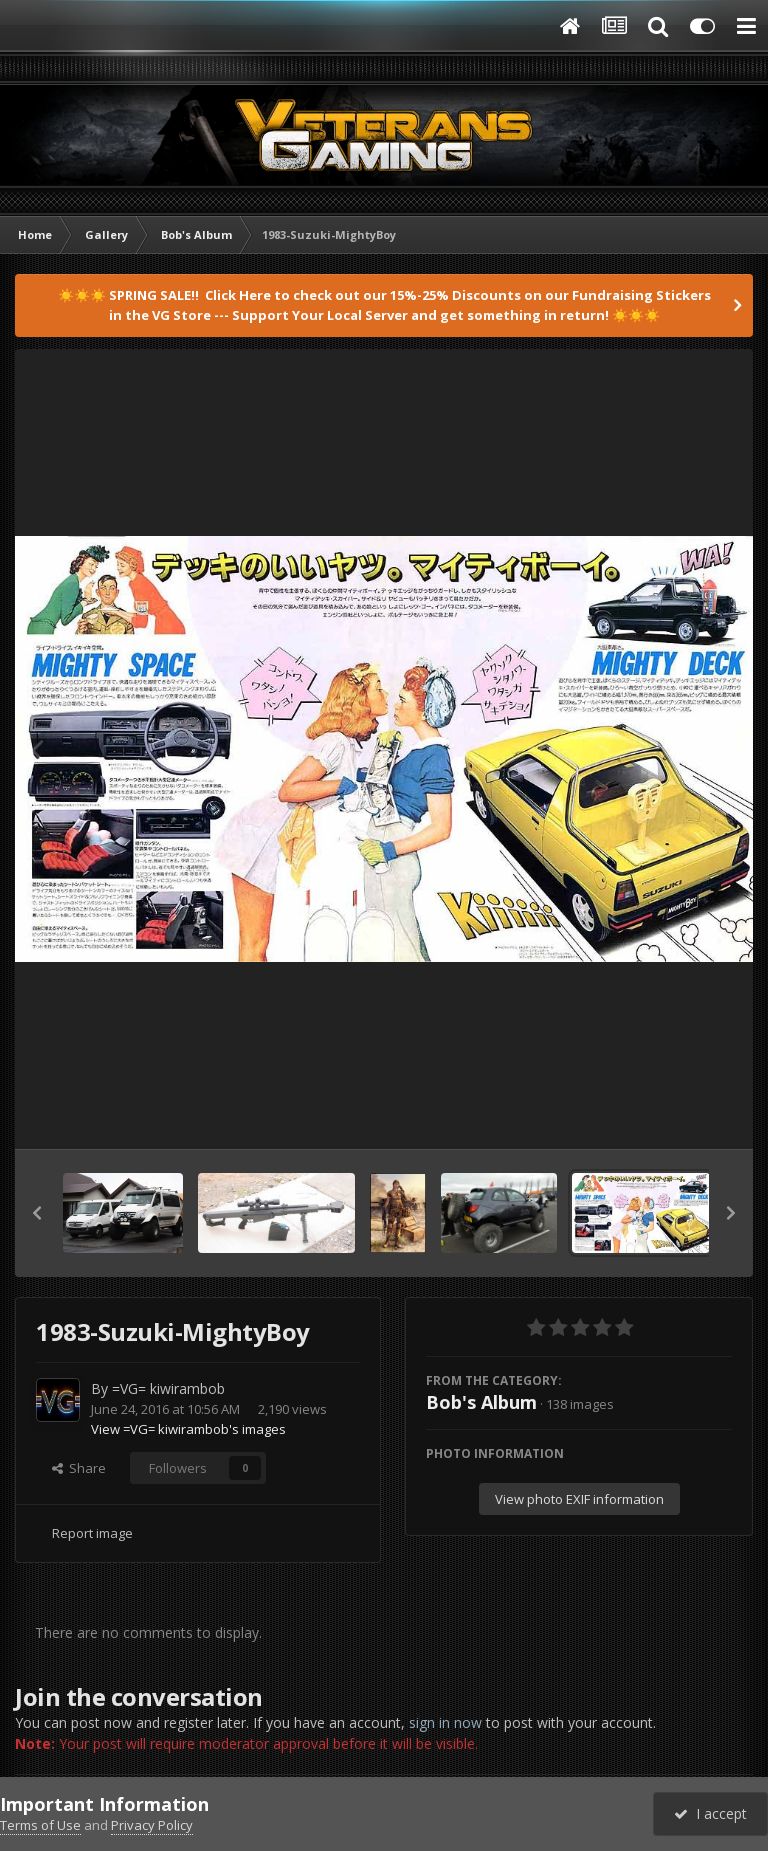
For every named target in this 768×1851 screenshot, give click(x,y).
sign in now (445, 1722)
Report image (92, 1533)
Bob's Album (481, 1402)
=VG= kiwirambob (168, 1388)
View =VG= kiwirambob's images (188, 1429)
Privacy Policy (152, 1825)
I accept (710, 1813)
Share (79, 1468)
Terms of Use (40, 1825)
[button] (37, 1213)
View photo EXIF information (579, 1499)
